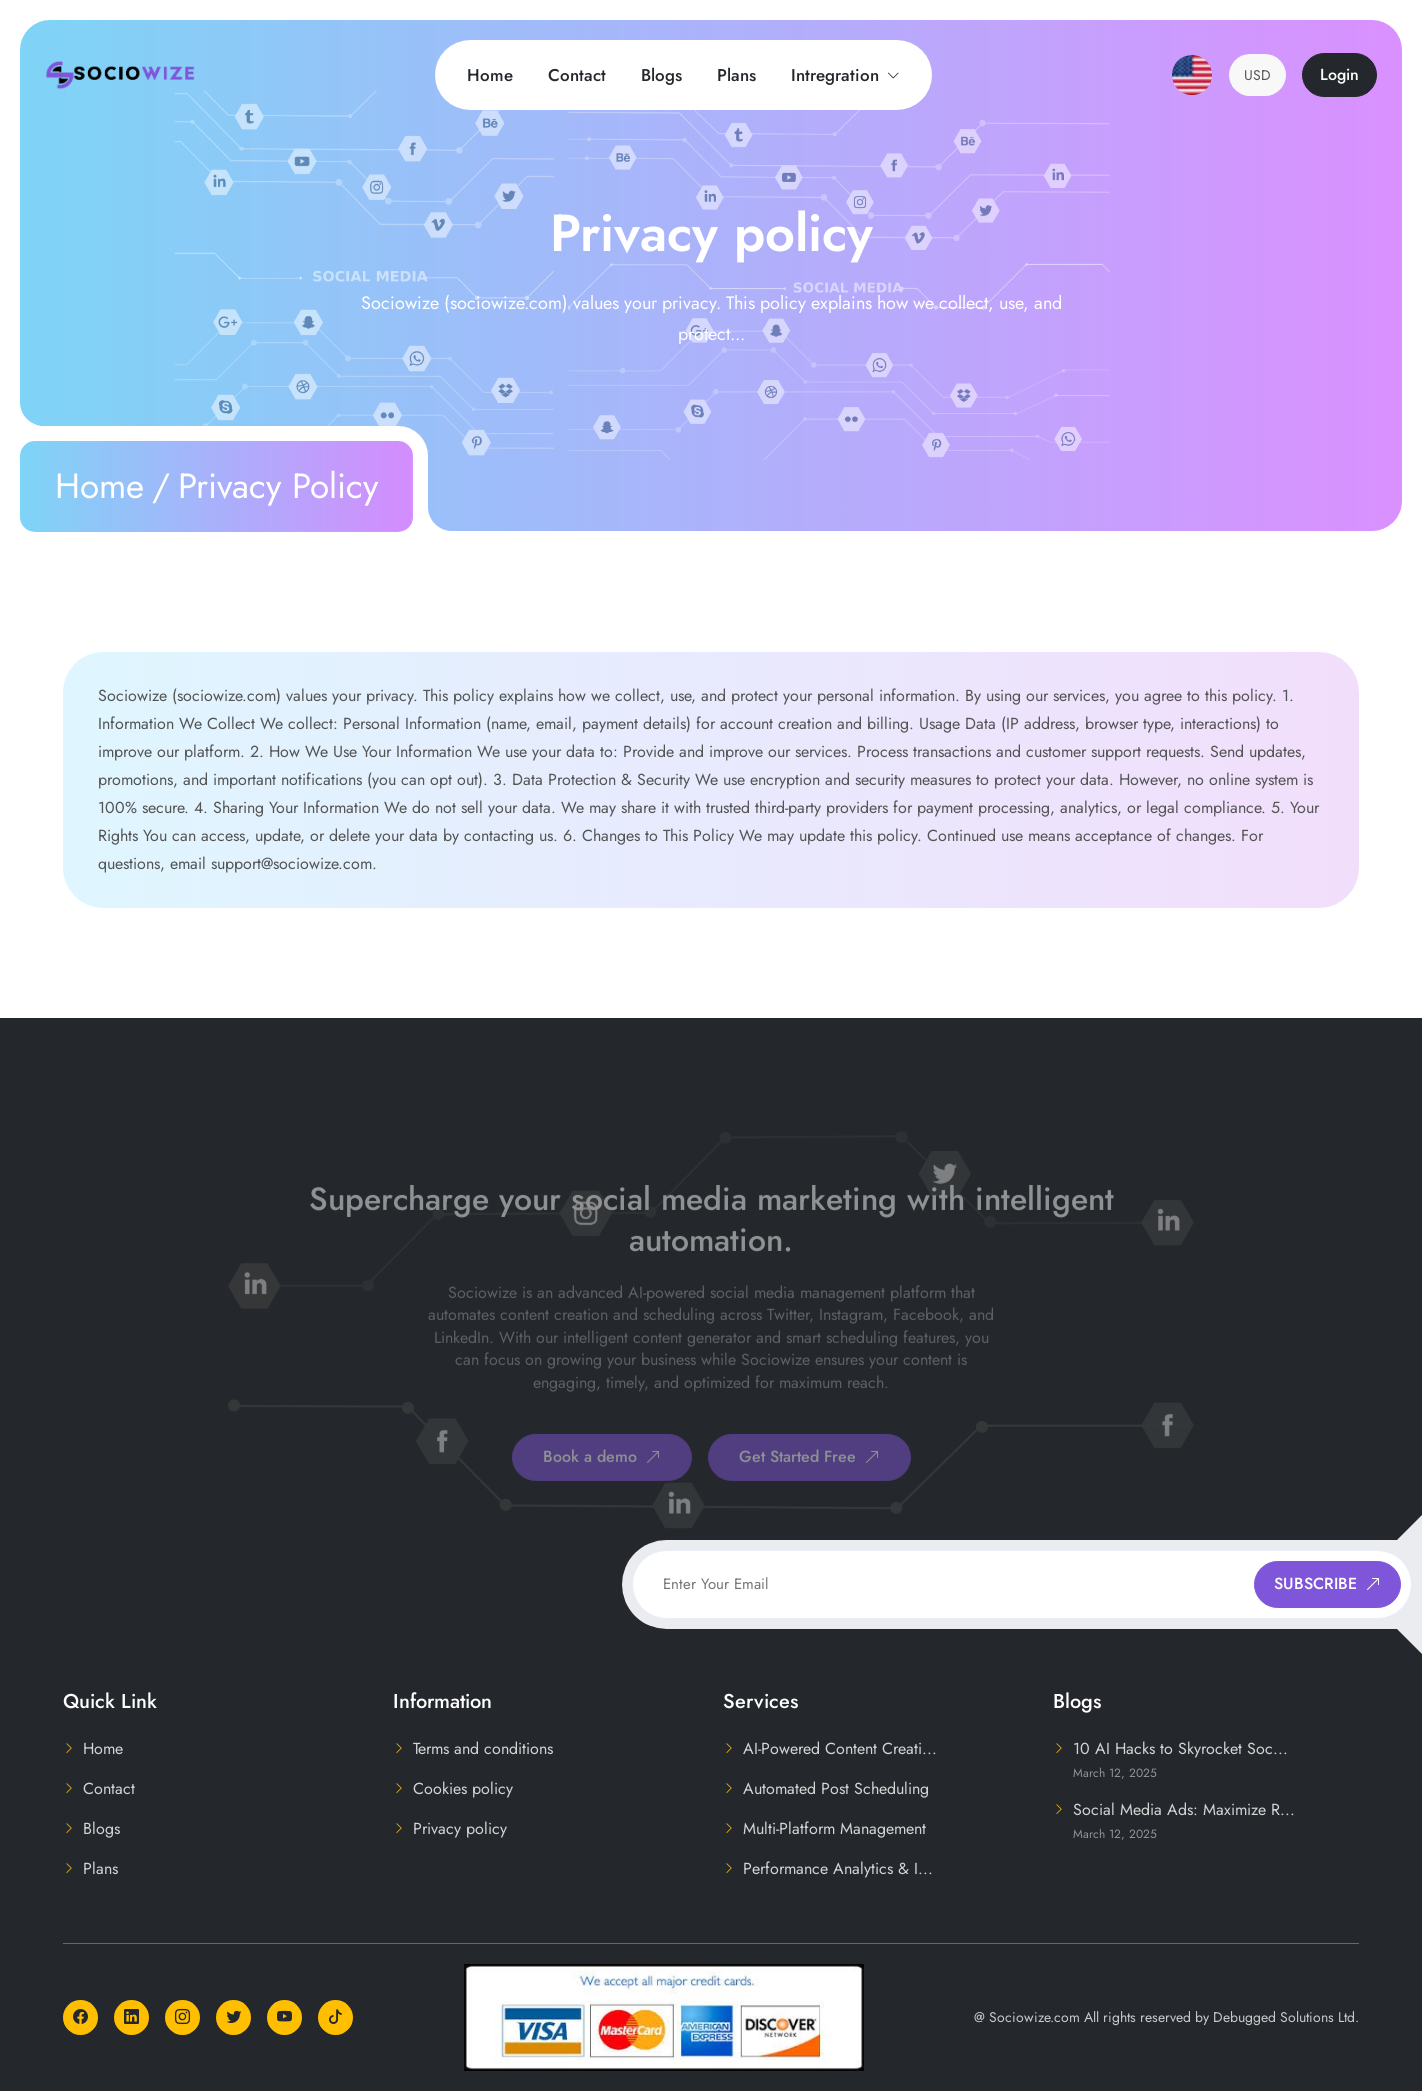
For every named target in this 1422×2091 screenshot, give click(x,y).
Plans (736, 75)
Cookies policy (463, 1788)
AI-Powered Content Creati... (840, 1748)
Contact (577, 75)
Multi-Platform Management (834, 1828)
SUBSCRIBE (1327, 1583)
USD (1257, 75)
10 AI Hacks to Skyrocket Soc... (1180, 1748)
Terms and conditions (483, 1748)
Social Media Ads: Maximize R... (1184, 1809)
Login (1339, 74)
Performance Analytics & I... (838, 1868)
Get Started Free (809, 1488)
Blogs (661, 75)
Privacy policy (460, 1828)
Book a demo (602, 1488)
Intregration (845, 75)
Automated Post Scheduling (836, 1788)
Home (490, 75)
